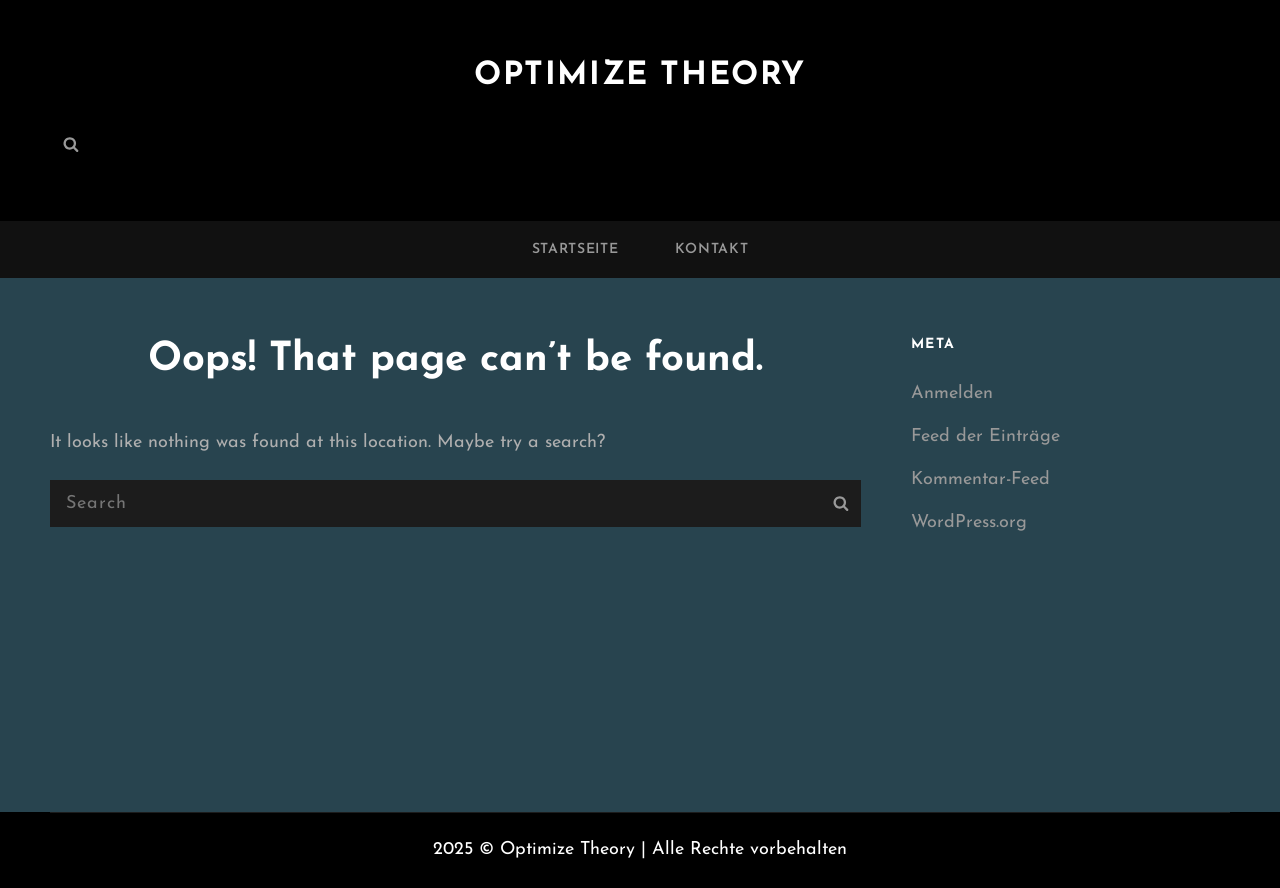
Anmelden (952, 393)
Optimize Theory (640, 76)
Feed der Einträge (985, 436)
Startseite (575, 249)
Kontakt (712, 249)
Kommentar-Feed (980, 479)
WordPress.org (969, 522)
